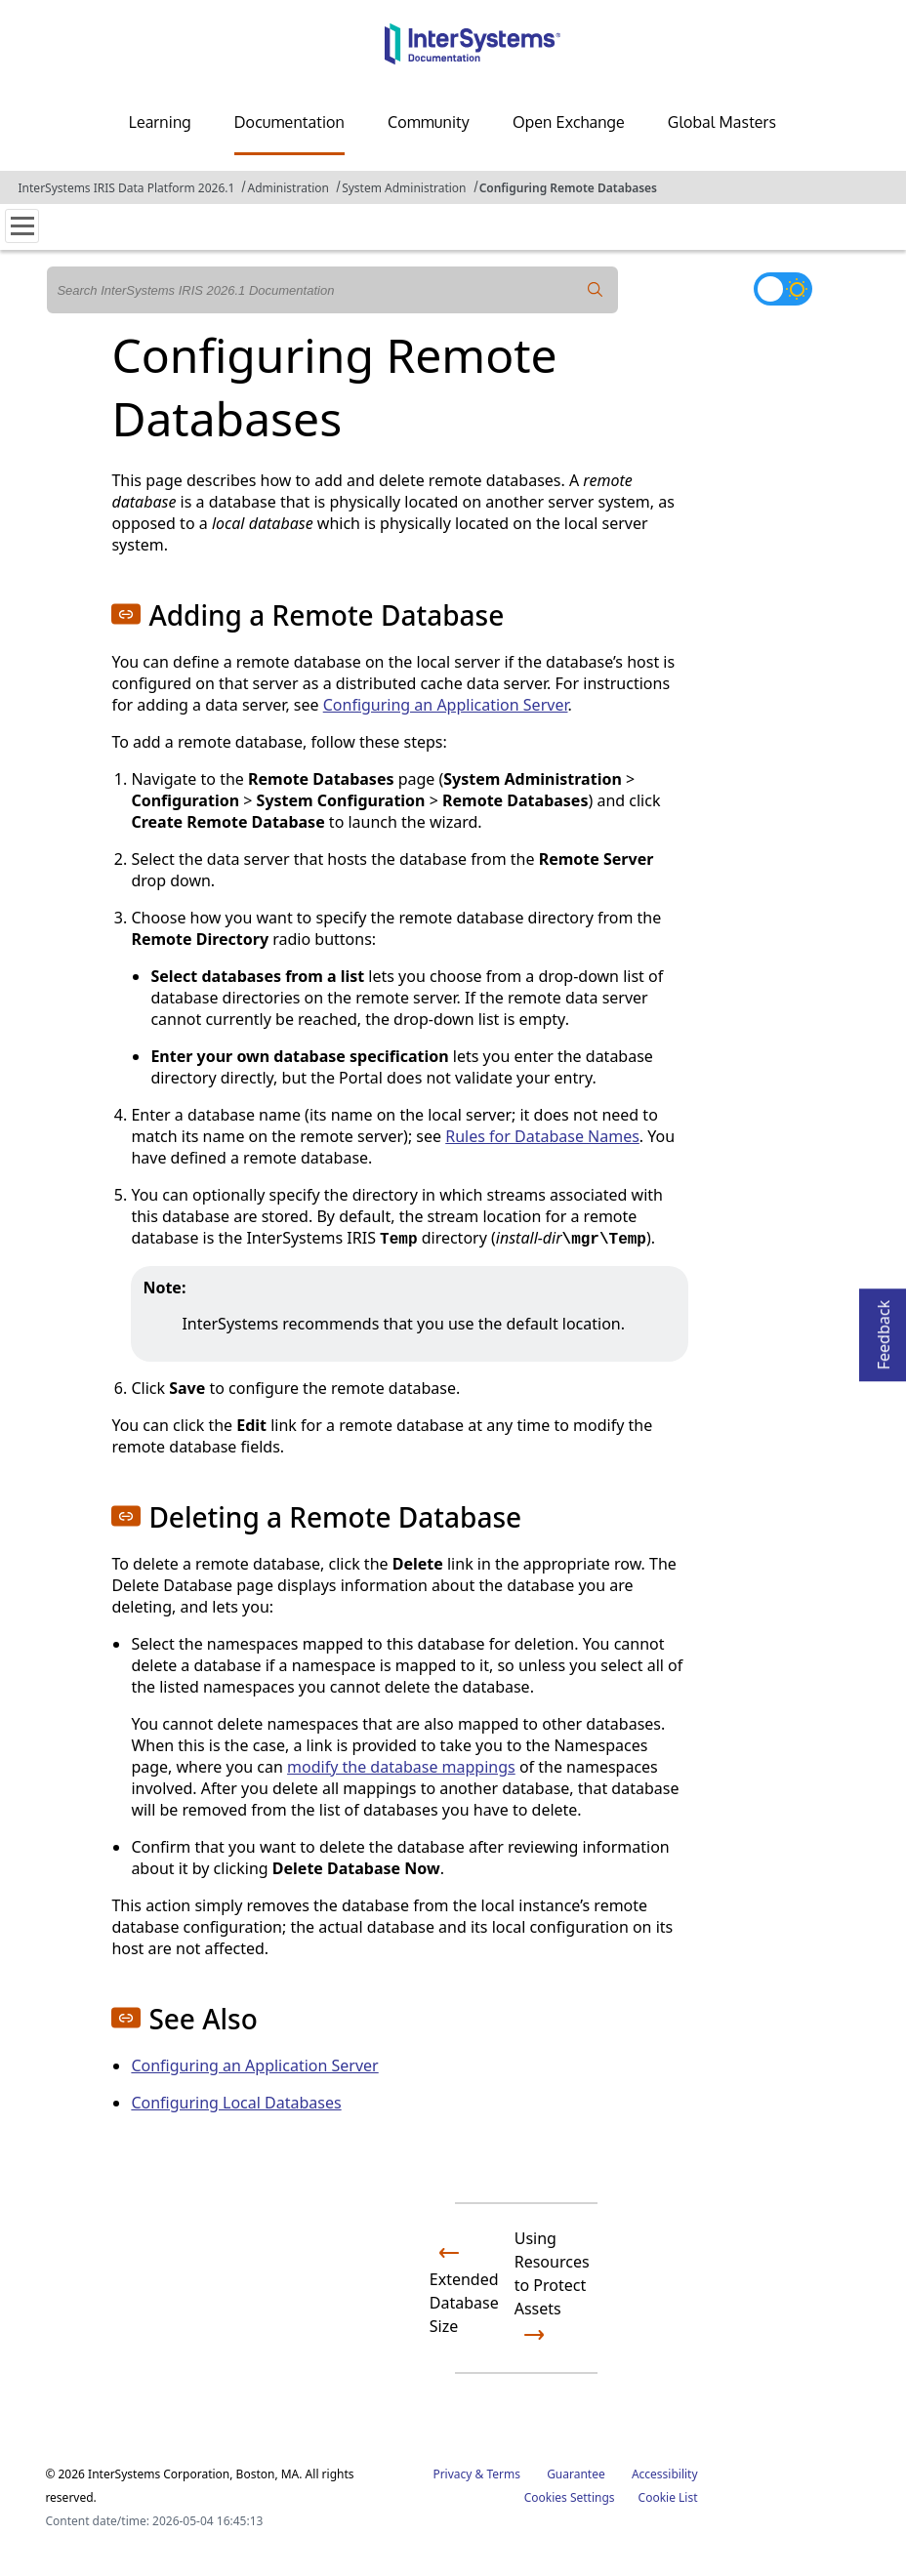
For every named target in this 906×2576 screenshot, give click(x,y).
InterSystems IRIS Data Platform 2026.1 (127, 188)
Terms (503, 2474)
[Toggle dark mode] (783, 289)
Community (429, 122)
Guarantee (576, 2474)
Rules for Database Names (542, 1136)
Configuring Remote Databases (568, 188)
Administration (288, 188)
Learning (160, 122)
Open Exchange (569, 122)
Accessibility (665, 2474)
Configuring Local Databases (236, 2102)
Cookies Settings (569, 2498)
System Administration (404, 188)
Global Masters (722, 122)
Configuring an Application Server (445, 705)
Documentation (289, 122)
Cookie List (668, 2497)
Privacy (452, 2474)
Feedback (883, 1329)
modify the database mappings (401, 1767)
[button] (126, 614)
